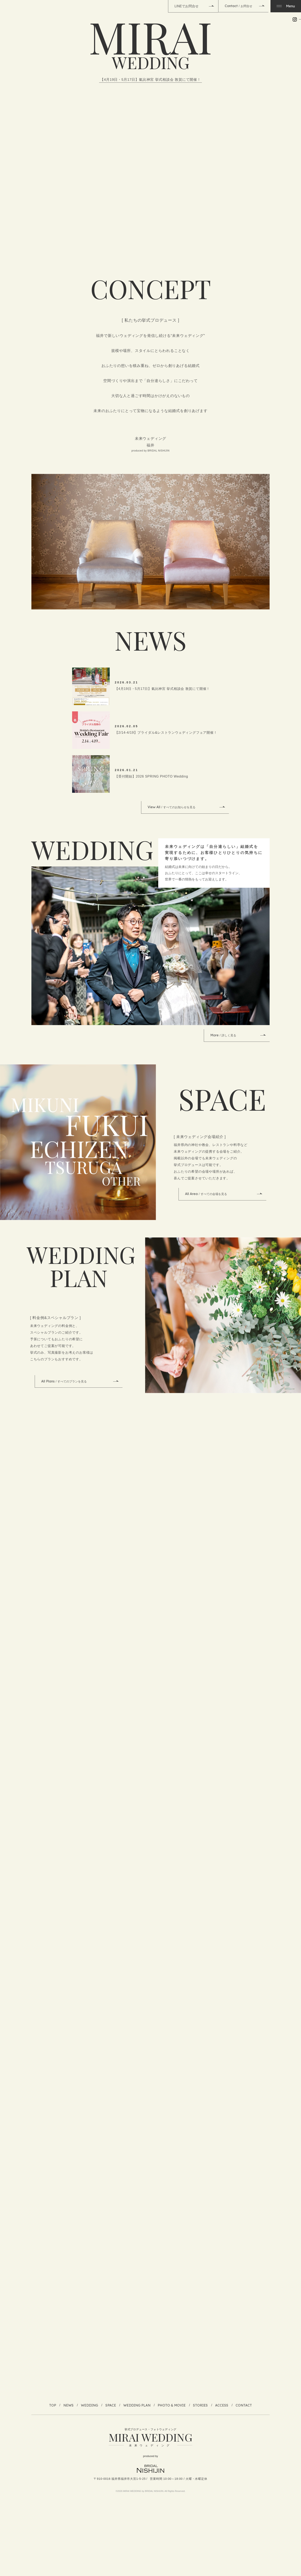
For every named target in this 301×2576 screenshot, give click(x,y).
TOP (50, 2468)
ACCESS (223, 2468)
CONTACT (246, 2468)
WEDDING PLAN (136, 2468)
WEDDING (88, 2468)
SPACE (110, 2468)
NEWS (66, 2468)
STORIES (201, 2468)
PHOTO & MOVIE (172, 2468)
